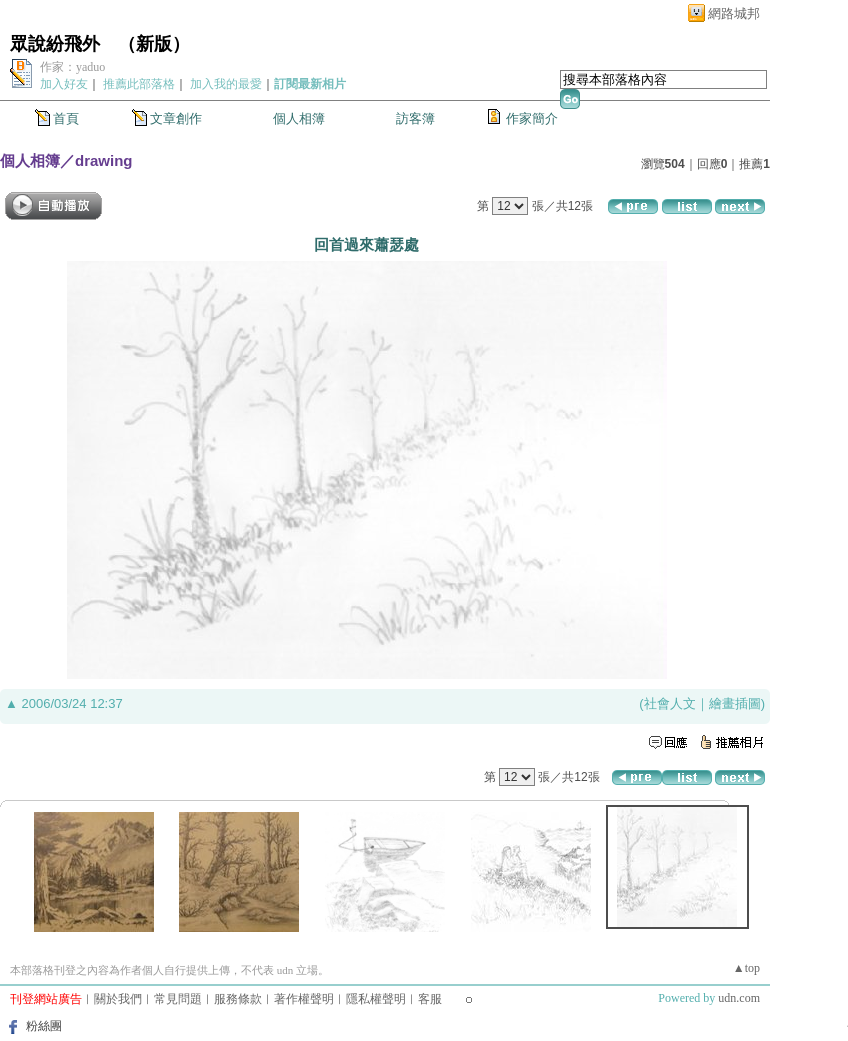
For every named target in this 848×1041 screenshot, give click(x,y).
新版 (154, 44)
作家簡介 (532, 118)
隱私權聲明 (376, 999)
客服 (430, 999)
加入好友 (64, 84)
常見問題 (178, 999)
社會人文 (670, 703)
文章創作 (176, 118)
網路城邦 (734, 13)
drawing (104, 160)
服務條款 (238, 999)
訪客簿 (415, 118)
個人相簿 (299, 118)
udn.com (739, 998)
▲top (746, 968)
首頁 (66, 118)
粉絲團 (44, 1026)
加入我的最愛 (226, 84)
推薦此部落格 (139, 84)
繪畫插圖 (735, 703)
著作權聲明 (304, 999)
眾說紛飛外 (55, 44)
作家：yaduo (72, 67)
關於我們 (118, 999)
